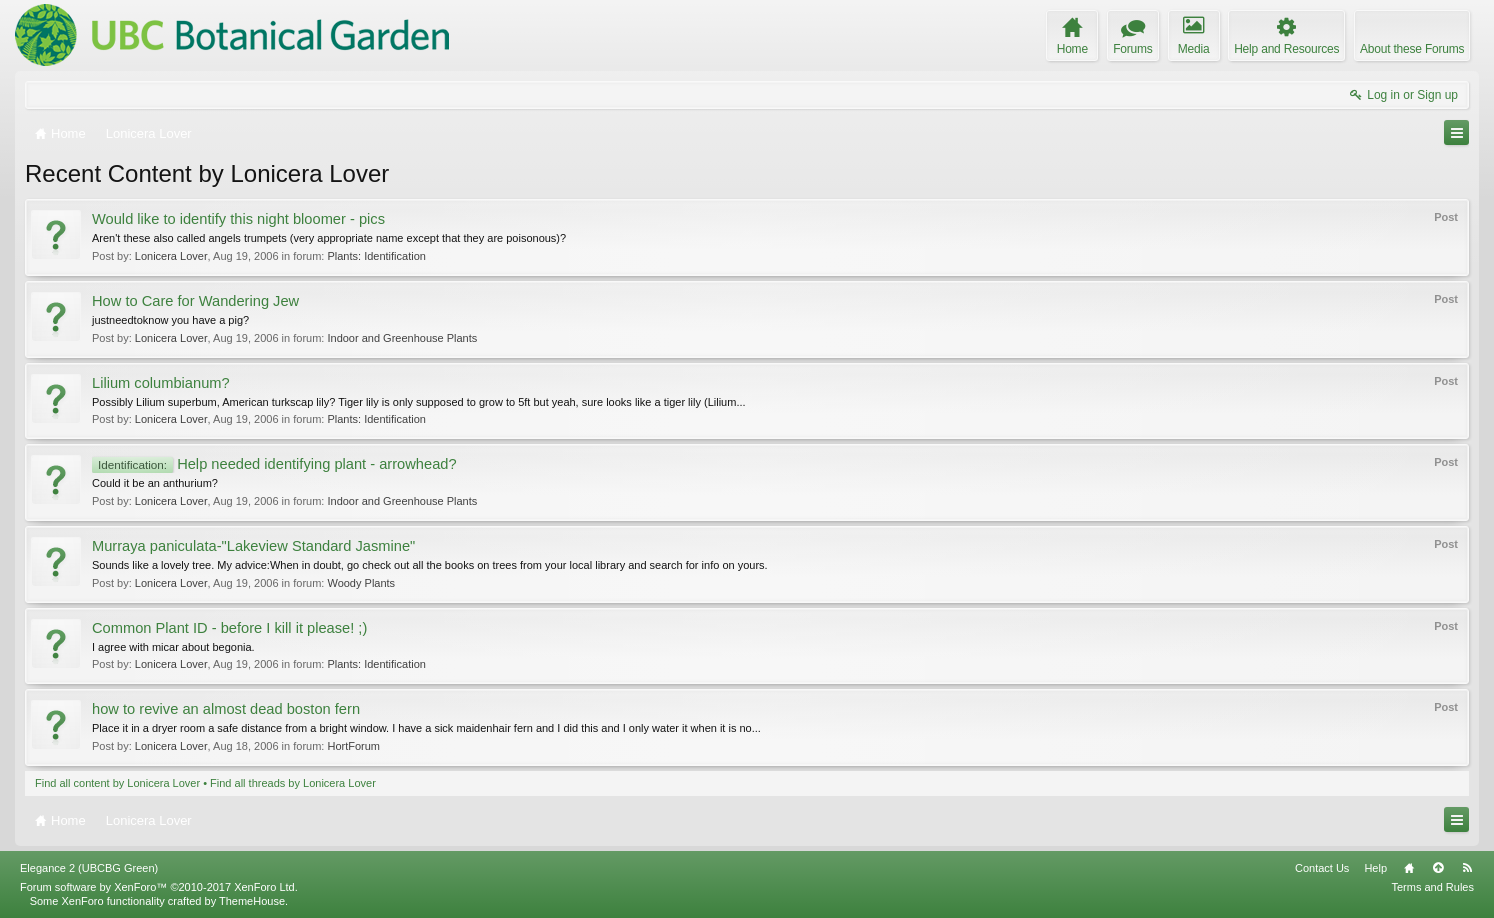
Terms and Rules (1432, 887)
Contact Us (1322, 868)
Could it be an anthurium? (155, 483)
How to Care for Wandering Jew (195, 301)
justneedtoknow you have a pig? (170, 320)
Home (1409, 868)
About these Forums (1412, 49)
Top (1438, 868)
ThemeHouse (252, 901)
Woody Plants (361, 583)
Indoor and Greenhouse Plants (402, 338)
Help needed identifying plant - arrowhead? (274, 464)
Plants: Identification (376, 256)
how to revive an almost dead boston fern (226, 709)
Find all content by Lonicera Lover (117, 783)
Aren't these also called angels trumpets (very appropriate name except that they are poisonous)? (329, 238)
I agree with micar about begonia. (173, 647)
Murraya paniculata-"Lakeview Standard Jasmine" (253, 546)
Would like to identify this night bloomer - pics (238, 219)
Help (1375, 868)
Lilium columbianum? (161, 383)
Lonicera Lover (171, 256)
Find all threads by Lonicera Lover (293, 783)
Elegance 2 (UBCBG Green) (89, 868)
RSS (1467, 868)
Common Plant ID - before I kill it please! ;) (229, 628)
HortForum (353, 746)
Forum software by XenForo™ (159, 887)
